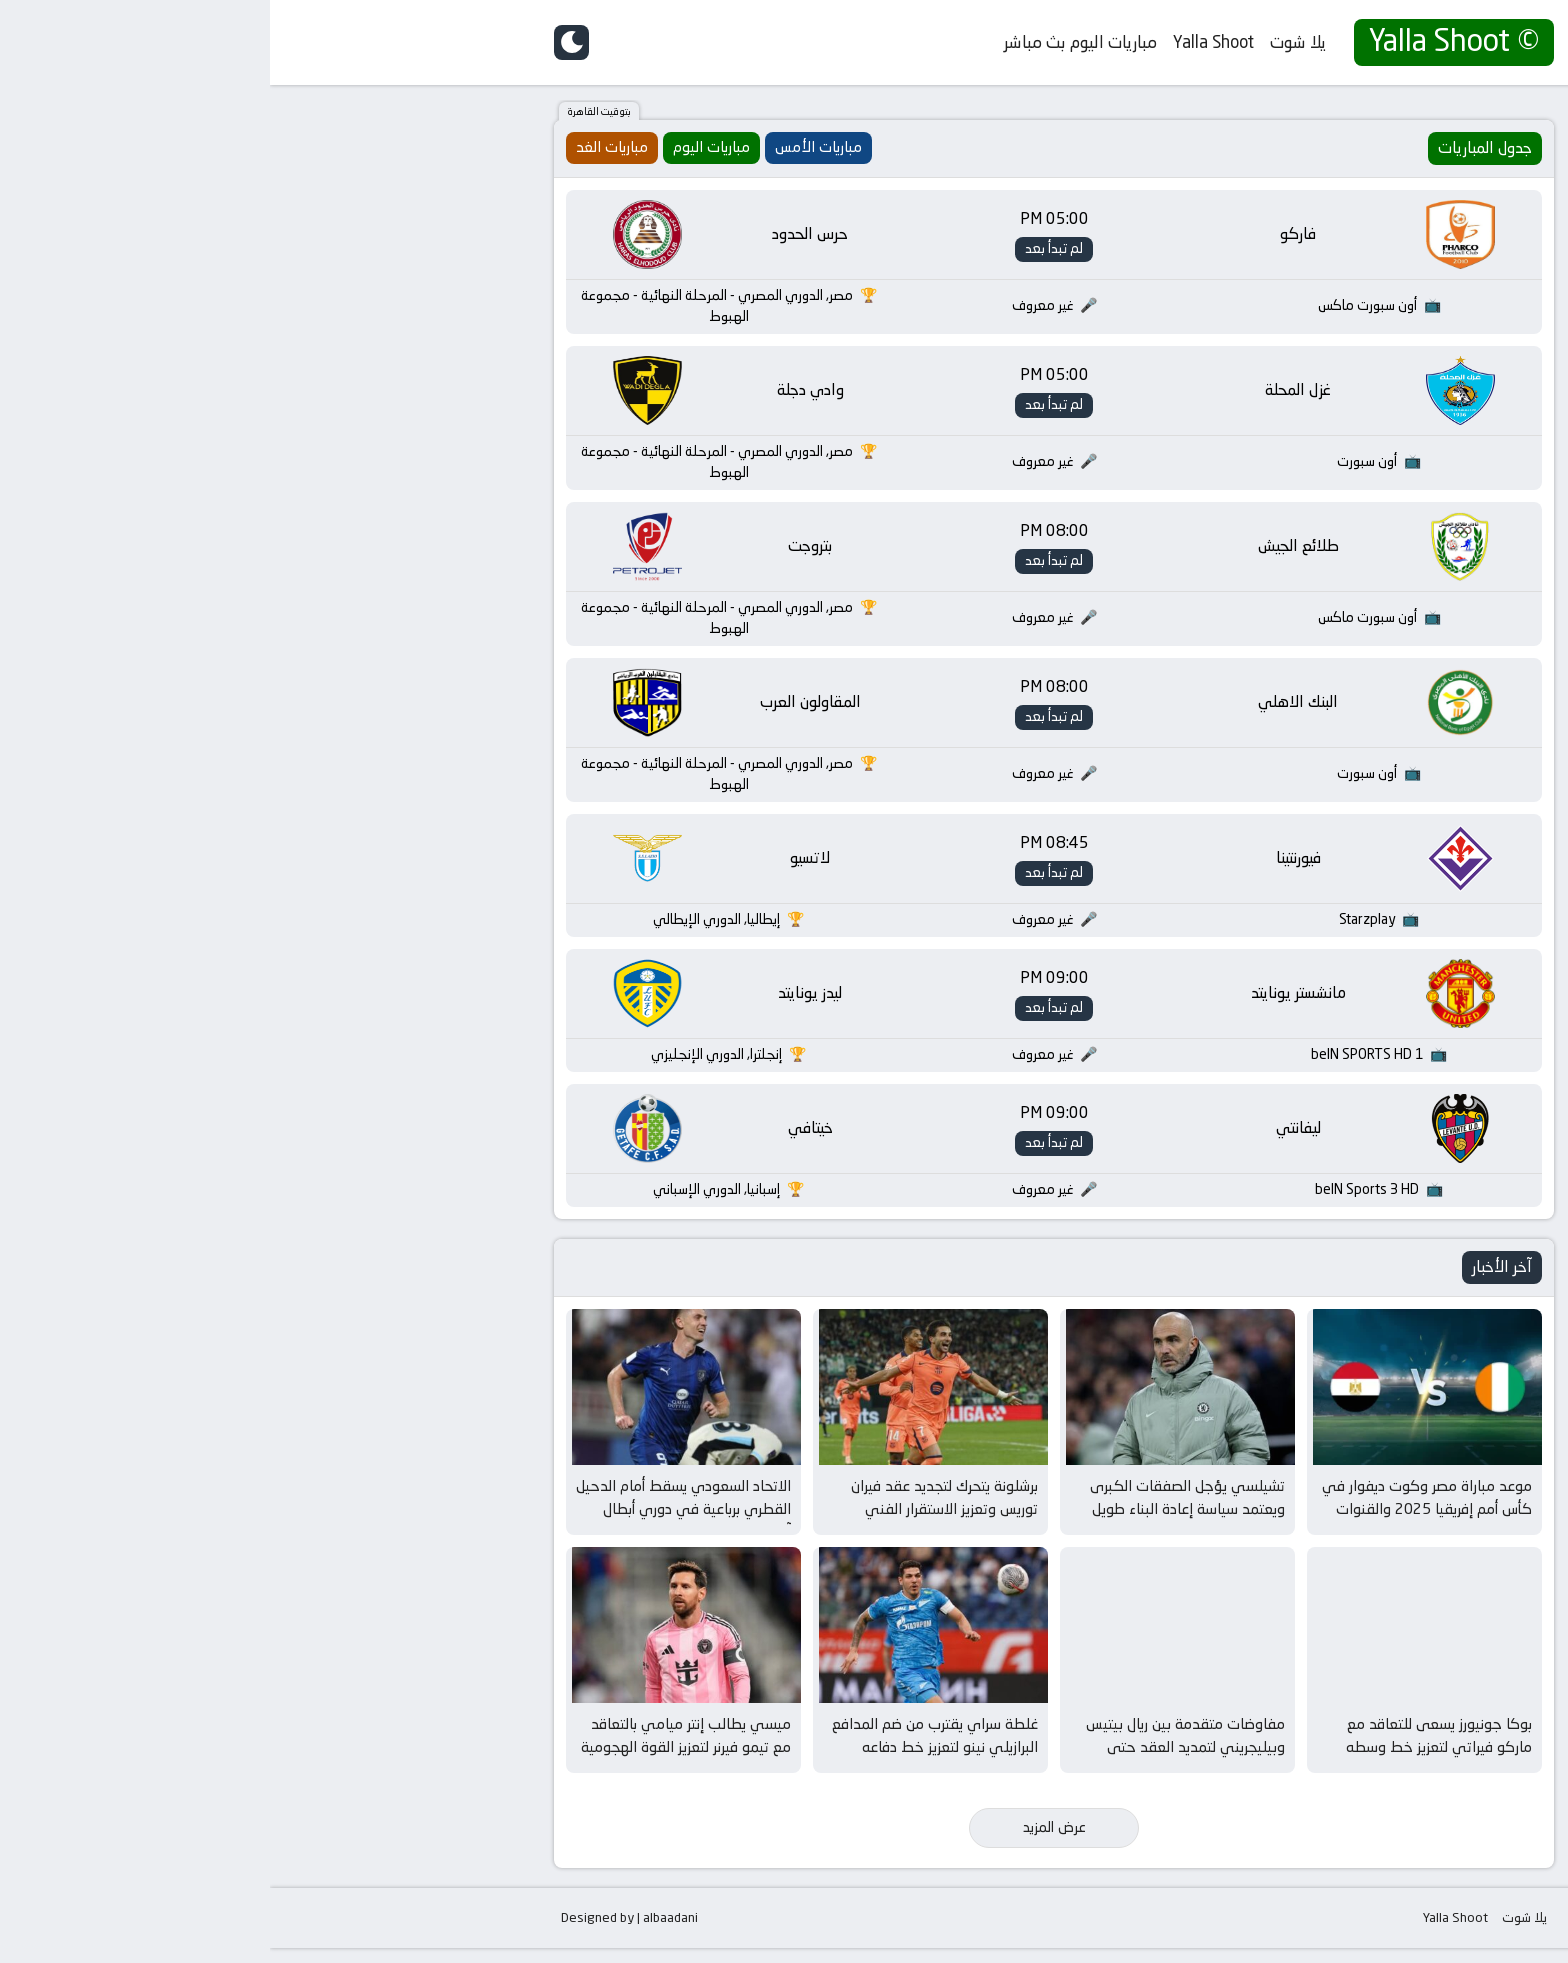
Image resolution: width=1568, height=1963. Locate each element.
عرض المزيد (784, 1842)
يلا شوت (1028, 42)
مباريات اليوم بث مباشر (810, 42)
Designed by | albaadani (359, 1932)
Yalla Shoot (943, 42)
